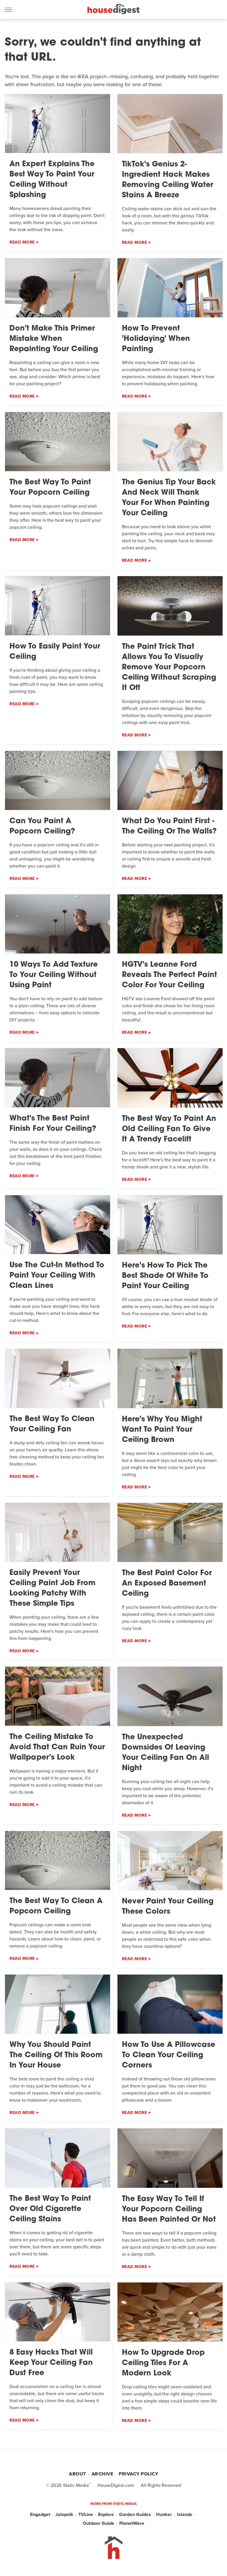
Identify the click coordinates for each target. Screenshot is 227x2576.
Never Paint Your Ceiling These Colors (167, 1906)
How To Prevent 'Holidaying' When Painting (156, 339)
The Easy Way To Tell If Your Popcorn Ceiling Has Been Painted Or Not (169, 2209)
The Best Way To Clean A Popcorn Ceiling (55, 1906)
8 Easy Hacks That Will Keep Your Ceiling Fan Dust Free (51, 2363)
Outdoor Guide (98, 2523)
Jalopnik (64, 2514)
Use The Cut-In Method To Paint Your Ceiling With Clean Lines (56, 1276)
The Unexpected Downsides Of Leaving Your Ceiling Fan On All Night (165, 1753)
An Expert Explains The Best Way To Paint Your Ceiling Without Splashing (52, 180)
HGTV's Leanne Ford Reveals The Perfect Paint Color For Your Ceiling (169, 975)
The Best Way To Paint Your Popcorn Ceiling (50, 487)
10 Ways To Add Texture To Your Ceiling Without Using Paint (53, 975)
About (77, 2473)
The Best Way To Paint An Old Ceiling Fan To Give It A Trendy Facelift (169, 1129)
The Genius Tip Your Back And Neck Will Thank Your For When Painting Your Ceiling (169, 498)
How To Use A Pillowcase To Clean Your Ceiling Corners (168, 2055)
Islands (184, 2514)
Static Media (76, 2485)
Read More (22, 242)
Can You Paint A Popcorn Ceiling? (42, 826)
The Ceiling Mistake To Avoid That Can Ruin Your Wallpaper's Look (57, 1747)
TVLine (85, 2514)
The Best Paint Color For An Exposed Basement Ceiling (167, 1584)
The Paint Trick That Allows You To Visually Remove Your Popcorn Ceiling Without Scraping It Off (169, 667)
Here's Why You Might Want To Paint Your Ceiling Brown (162, 1430)
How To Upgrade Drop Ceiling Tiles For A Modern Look (163, 2363)
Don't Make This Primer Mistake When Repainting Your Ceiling (53, 339)
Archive (102, 2473)
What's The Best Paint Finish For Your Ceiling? (52, 1124)
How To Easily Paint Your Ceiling (54, 652)
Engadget (40, 2514)
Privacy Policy (138, 2473)
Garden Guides (135, 2514)
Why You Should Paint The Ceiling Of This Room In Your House (55, 2055)
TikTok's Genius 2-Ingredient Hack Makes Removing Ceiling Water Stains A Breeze (167, 180)
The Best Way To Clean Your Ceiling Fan (52, 1424)
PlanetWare (131, 2523)
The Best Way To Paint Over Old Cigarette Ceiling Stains (50, 2209)
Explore (106, 2514)
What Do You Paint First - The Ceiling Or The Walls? (169, 826)
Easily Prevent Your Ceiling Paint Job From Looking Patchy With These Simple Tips (52, 1588)
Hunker (164, 2514)
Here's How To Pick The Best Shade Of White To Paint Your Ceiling (165, 1276)
